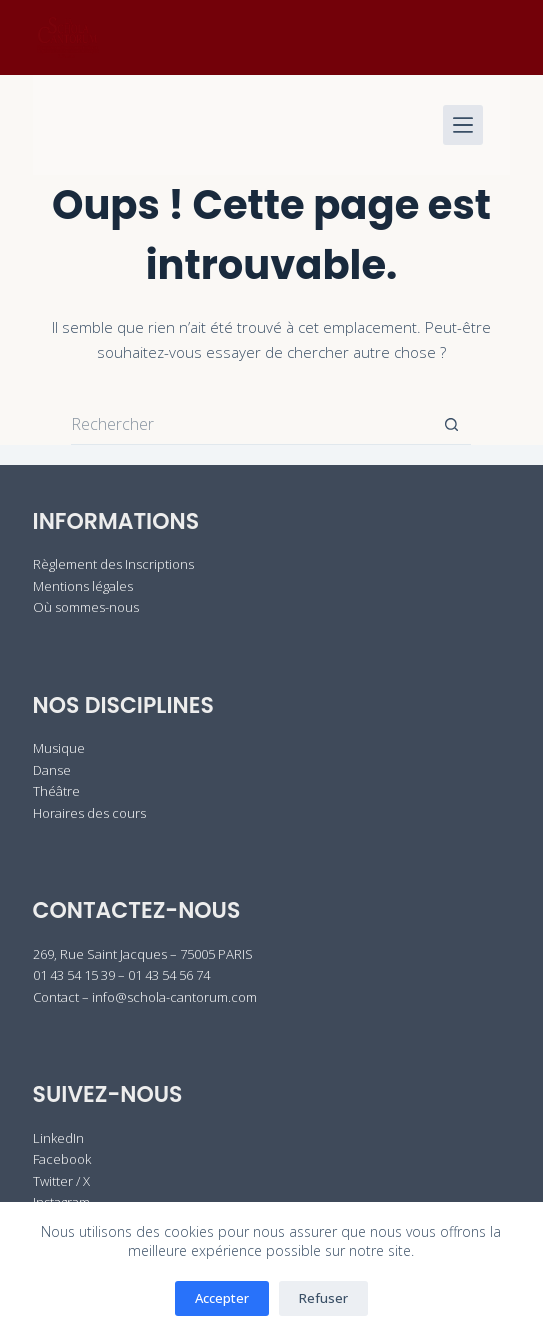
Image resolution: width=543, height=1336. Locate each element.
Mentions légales (83, 586)
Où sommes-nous (86, 607)
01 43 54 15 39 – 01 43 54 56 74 (121, 975)
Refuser (323, 1298)
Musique (59, 748)
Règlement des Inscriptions (113, 564)
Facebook (62, 1159)
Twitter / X (61, 1181)
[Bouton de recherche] (451, 425)
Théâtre (56, 791)
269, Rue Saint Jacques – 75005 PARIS (143, 954)
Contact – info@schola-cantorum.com (145, 997)
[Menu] (463, 125)
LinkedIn (58, 1138)
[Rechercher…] (251, 425)
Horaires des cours (89, 813)
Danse (52, 770)
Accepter (222, 1298)
